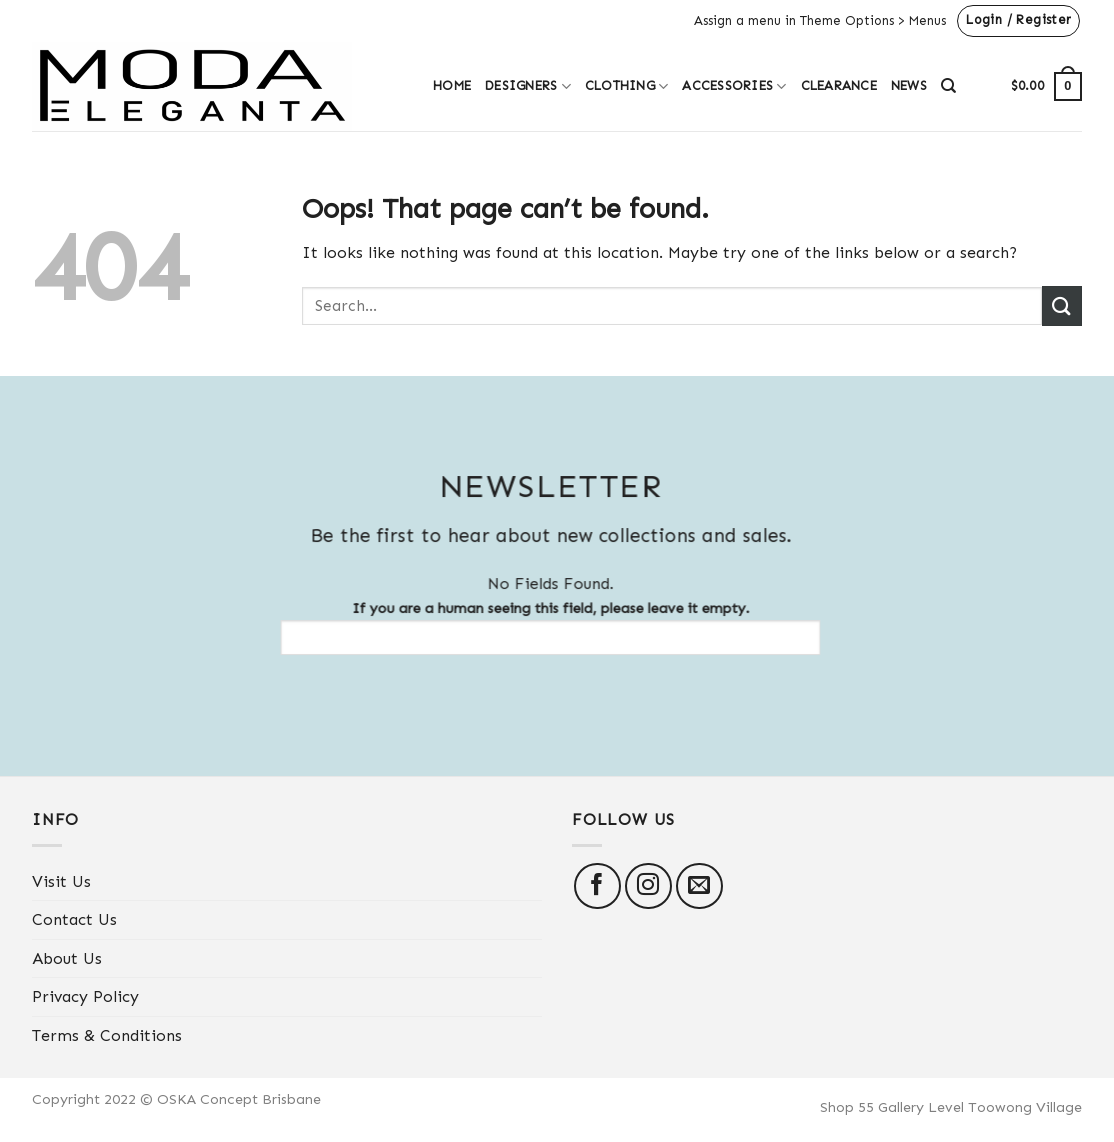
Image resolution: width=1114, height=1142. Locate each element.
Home (452, 85)
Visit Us (61, 881)
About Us (67, 958)
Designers (528, 86)
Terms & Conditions (107, 1035)
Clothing (627, 86)
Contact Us (74, 919)
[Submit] (1062, 305)
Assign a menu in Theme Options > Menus (820, 20)
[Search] (948, 86)
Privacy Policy (85, 996)
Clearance (839, 85)
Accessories (734, 86)
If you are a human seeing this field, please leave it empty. (541, 627)
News (909, 85)
